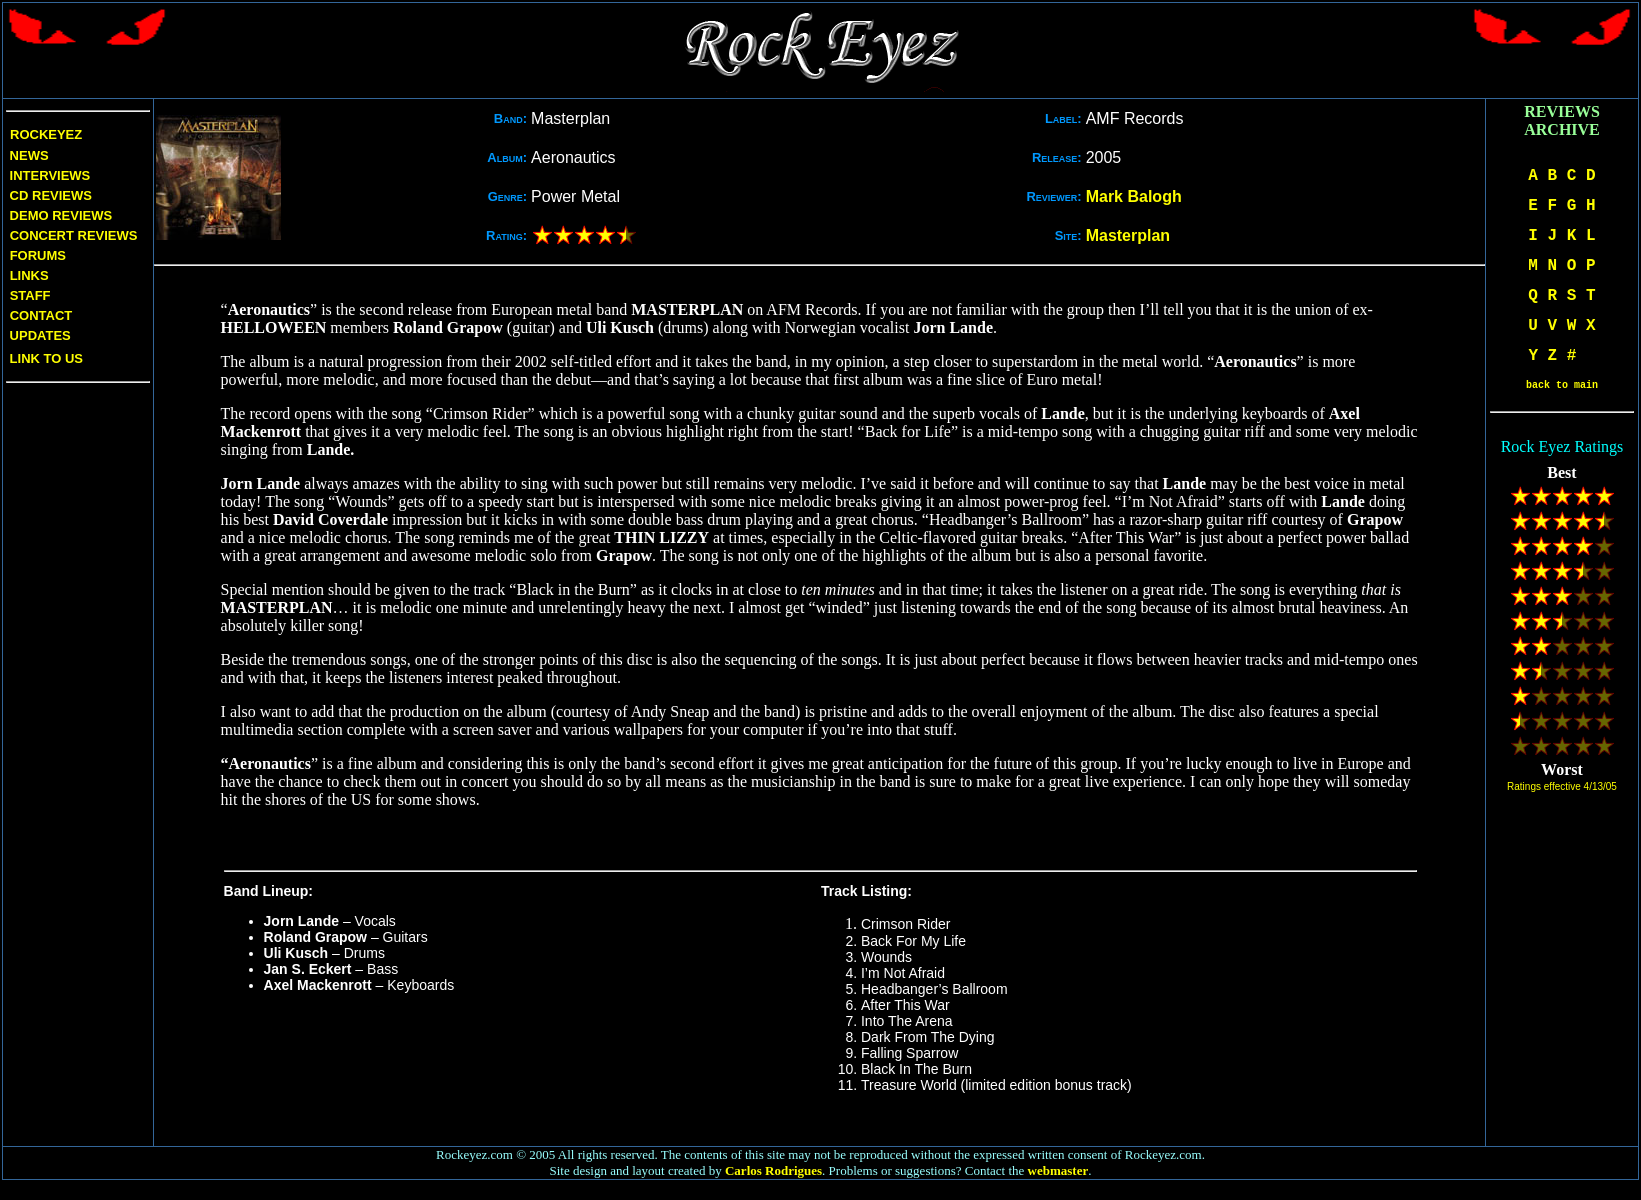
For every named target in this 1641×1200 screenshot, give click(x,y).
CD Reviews (49, 195)
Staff (30, 295)
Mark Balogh (1134, 196)
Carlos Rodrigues (773, 1170)
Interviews (48, 175)
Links (29, 275)
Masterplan (1128, 235)
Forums (38, 255)
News (27, 155)
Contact (41, 315)
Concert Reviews (74, 235)
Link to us (44, 358)
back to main (1562, 385)
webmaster (1058, 1170)
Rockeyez (46, 134)
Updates (38, 335)
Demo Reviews (59, 215)
